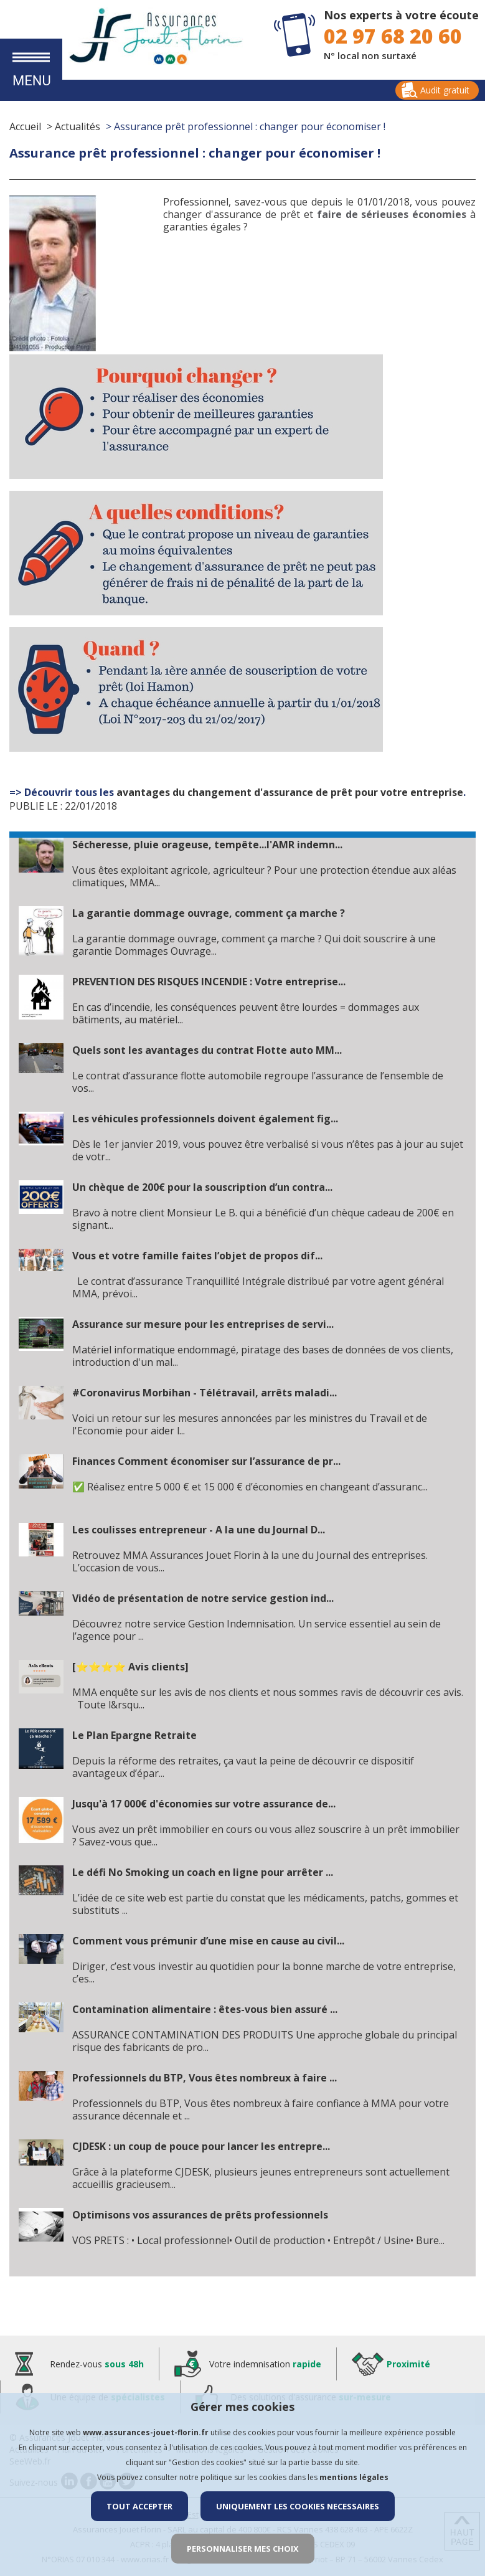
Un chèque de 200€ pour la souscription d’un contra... (202, 1187)
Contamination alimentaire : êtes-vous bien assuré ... (204, 2009)
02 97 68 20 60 (393, 35)
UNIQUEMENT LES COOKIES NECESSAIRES (297, 2506)
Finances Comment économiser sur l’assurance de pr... (206, 1461)
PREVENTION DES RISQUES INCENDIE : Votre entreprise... (209, 981)
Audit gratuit (444, 90)
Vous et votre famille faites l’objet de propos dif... (197, 1255)
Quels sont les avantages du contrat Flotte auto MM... (207, 1050)
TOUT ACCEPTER (139, 2506)
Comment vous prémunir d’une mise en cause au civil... (208, 1941)
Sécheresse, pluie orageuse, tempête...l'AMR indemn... (207, 844)
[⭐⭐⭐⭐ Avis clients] (130, 1667)
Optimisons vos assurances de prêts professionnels (200, 2215)
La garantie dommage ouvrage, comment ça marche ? (208, 913)
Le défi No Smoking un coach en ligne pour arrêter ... (202, 1872)
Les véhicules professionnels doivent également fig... (205, 1118)
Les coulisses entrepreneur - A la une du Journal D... (198, 1530)
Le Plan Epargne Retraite (134, 1735)
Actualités (77, 126)
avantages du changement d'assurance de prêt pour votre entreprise (289, 792)
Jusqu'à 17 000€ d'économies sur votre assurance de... (204, 1804)
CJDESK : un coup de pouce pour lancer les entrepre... (201, 2146)
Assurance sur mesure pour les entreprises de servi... (203, 1324)
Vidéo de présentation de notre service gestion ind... (203, 1598)
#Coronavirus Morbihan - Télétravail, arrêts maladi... (204, 1392)
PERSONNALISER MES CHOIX (243, 2548)
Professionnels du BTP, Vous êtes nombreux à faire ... (204, 2078)
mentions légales (353, 2477)
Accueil (25, 126)
